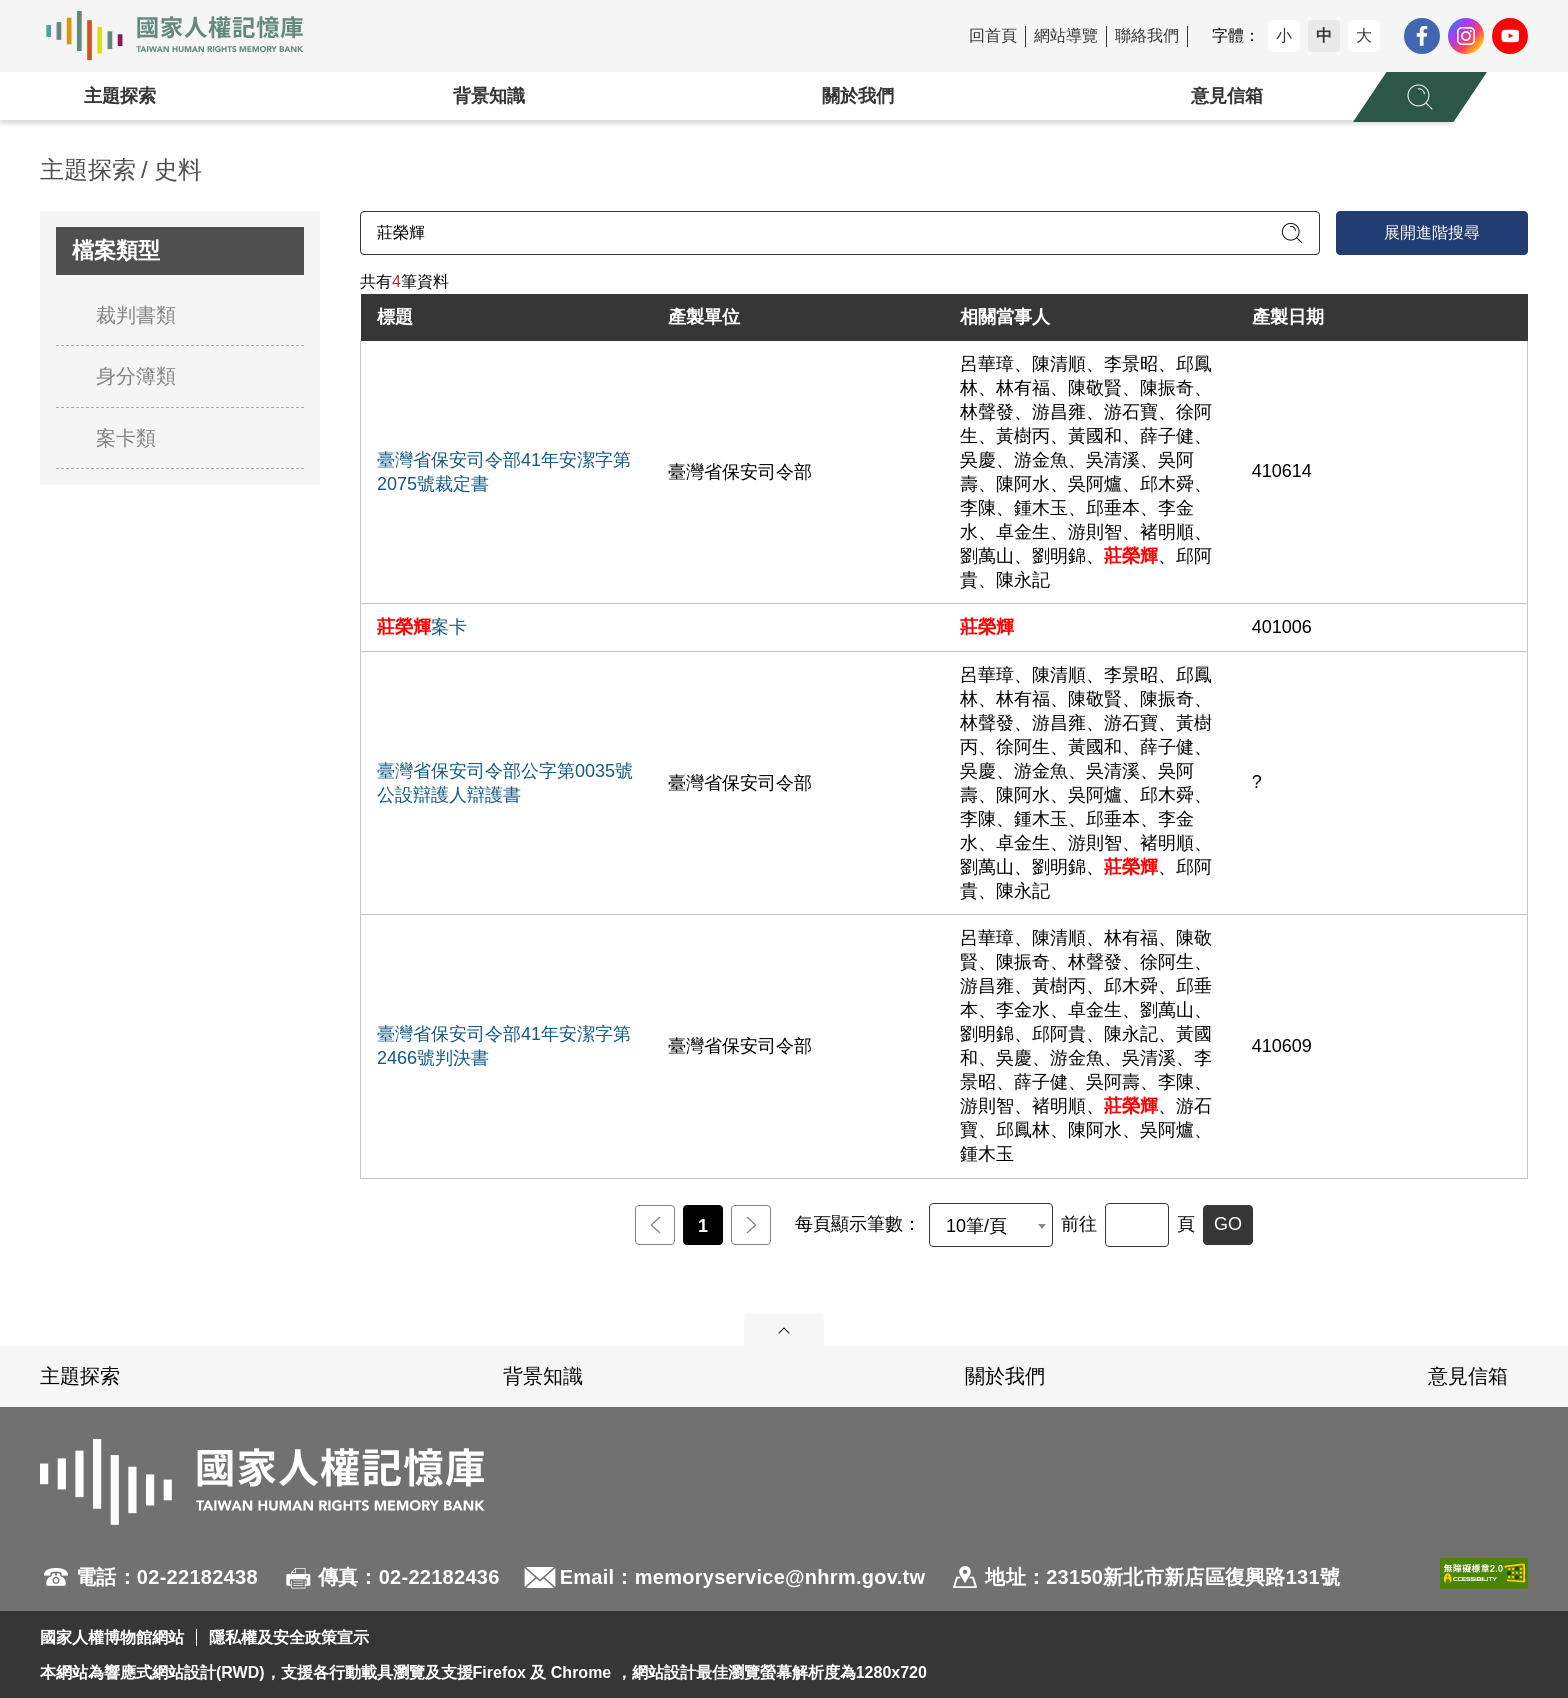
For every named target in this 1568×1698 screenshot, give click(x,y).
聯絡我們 (1147, 35)
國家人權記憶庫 (186, 36)
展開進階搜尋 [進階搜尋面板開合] (1432, 232)
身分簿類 (136, 376)
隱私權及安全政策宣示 (289, 1637)
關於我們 (858, 96)
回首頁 (993, 35)
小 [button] (1284, 35)
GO (1228, 1224)
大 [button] (1364, 35)
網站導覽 (1066, 35)
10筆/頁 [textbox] (976, 1226)
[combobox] (991, 1225)
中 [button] (1324, 35)
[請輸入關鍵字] (840, 233)
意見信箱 (1227, 96)
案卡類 (126, 438)
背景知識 (489, 96)
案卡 (422, 627)
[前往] (1137, 1225)
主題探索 (120, 96)
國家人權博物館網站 (112, 1637)
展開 (784, 1330)
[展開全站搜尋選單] (1420, 97)
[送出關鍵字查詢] (1292, 233)
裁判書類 (136, 315)
